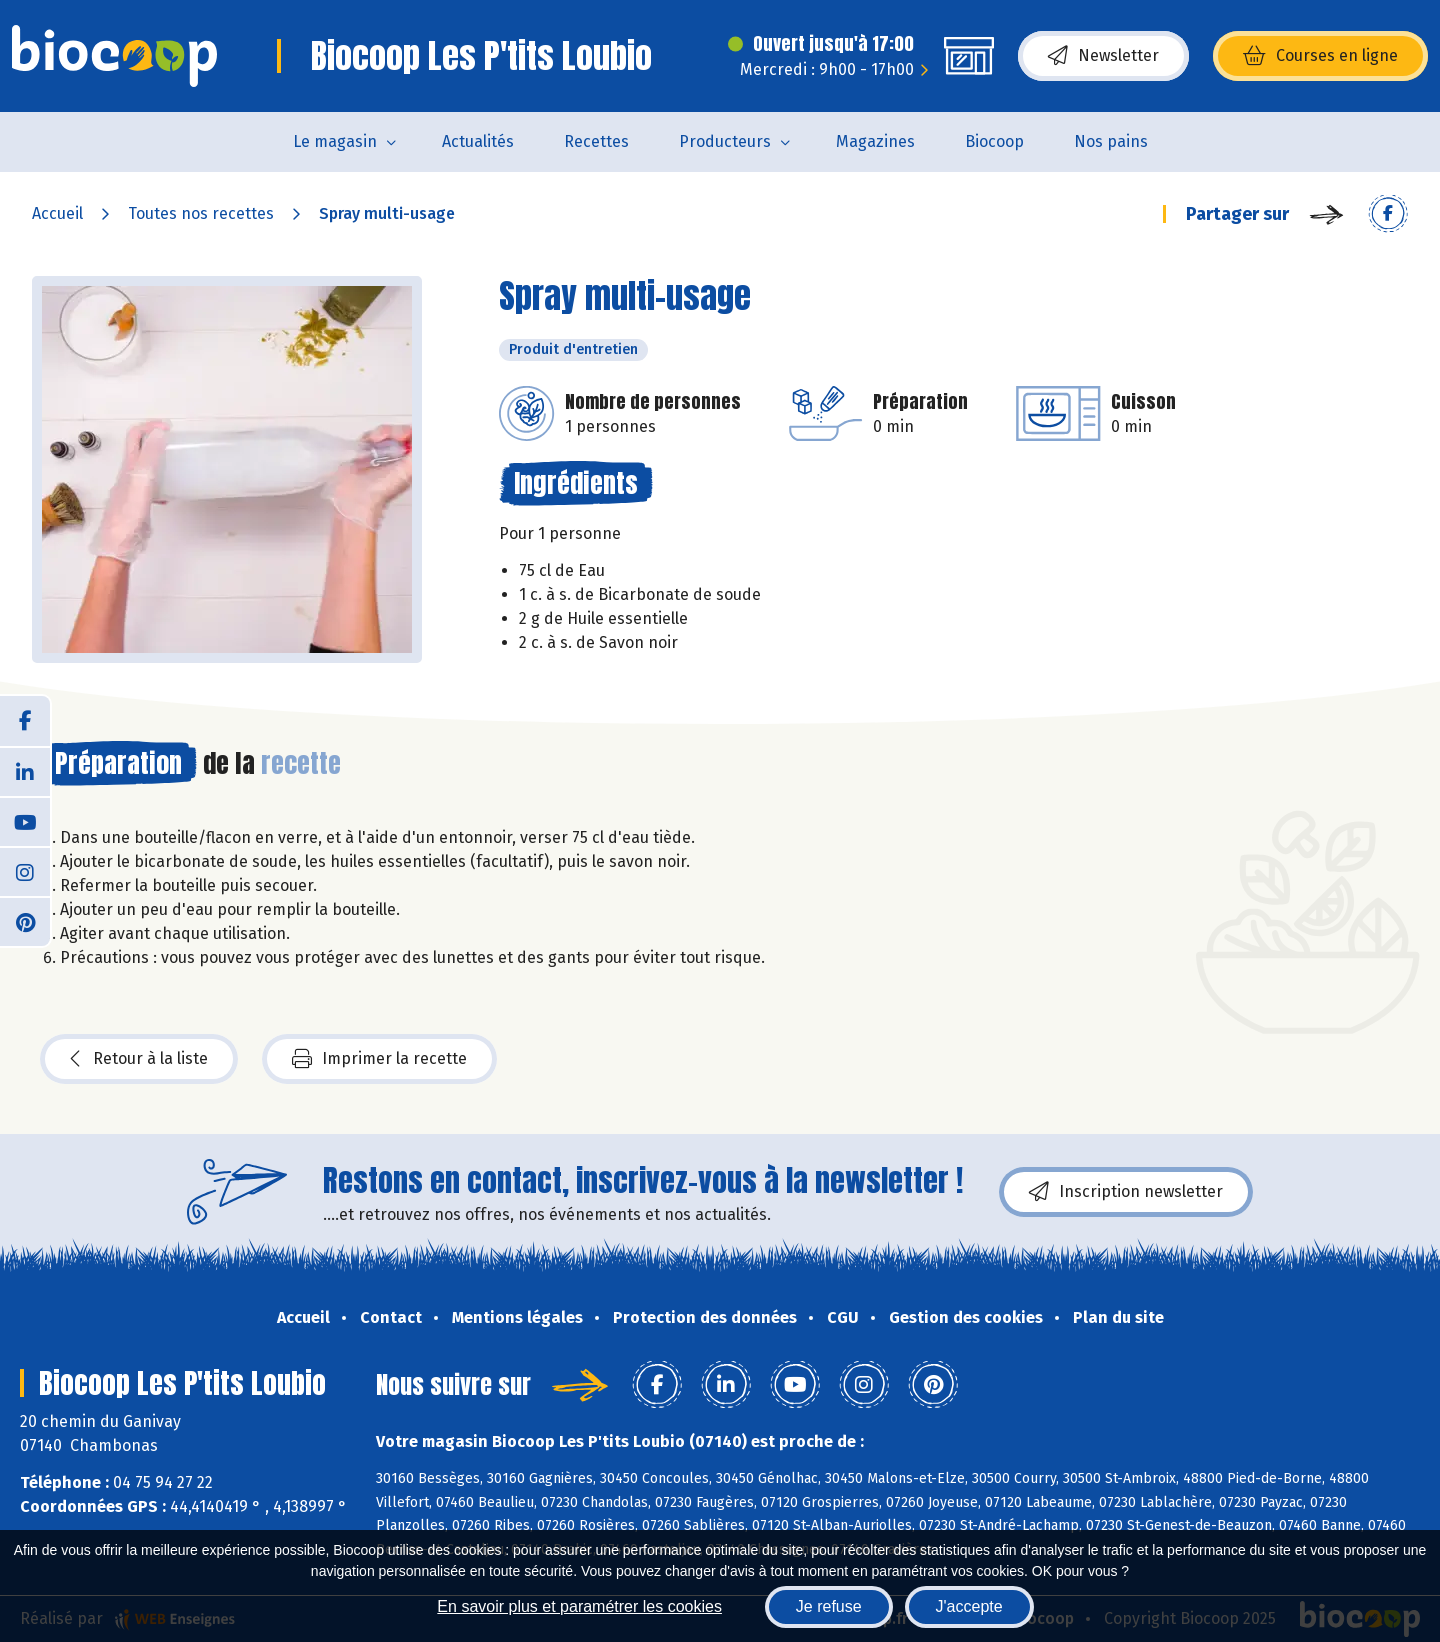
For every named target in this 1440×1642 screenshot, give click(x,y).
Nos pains (1111, 141)
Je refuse (829, 1606)
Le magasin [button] (335, 141)
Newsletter (1103, 56)
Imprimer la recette (379, 1059)
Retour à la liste (139, 1059)
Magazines (875, 141)
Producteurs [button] (725, 141)
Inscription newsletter (1126, 1192)
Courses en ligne (1320, 56)
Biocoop (994, 141)
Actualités (478, 141)
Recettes (596, 141)
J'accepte (969, 1606)
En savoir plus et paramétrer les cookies (579, 1606)
